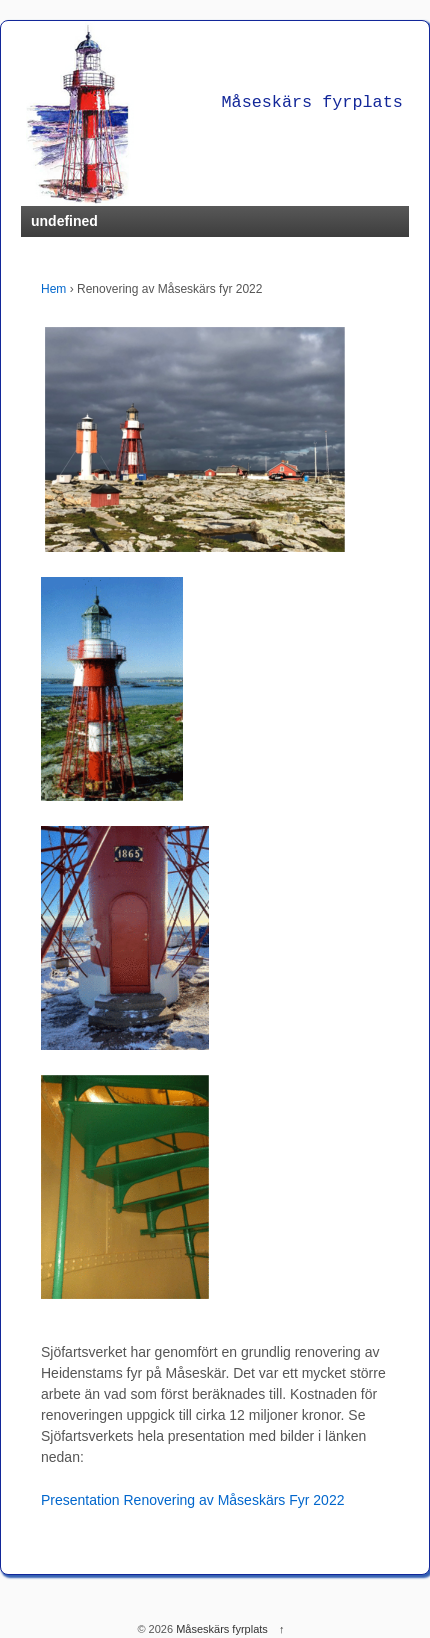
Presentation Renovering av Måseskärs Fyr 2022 (192, 1500)
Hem (53, 289)
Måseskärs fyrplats (222, 1629)
